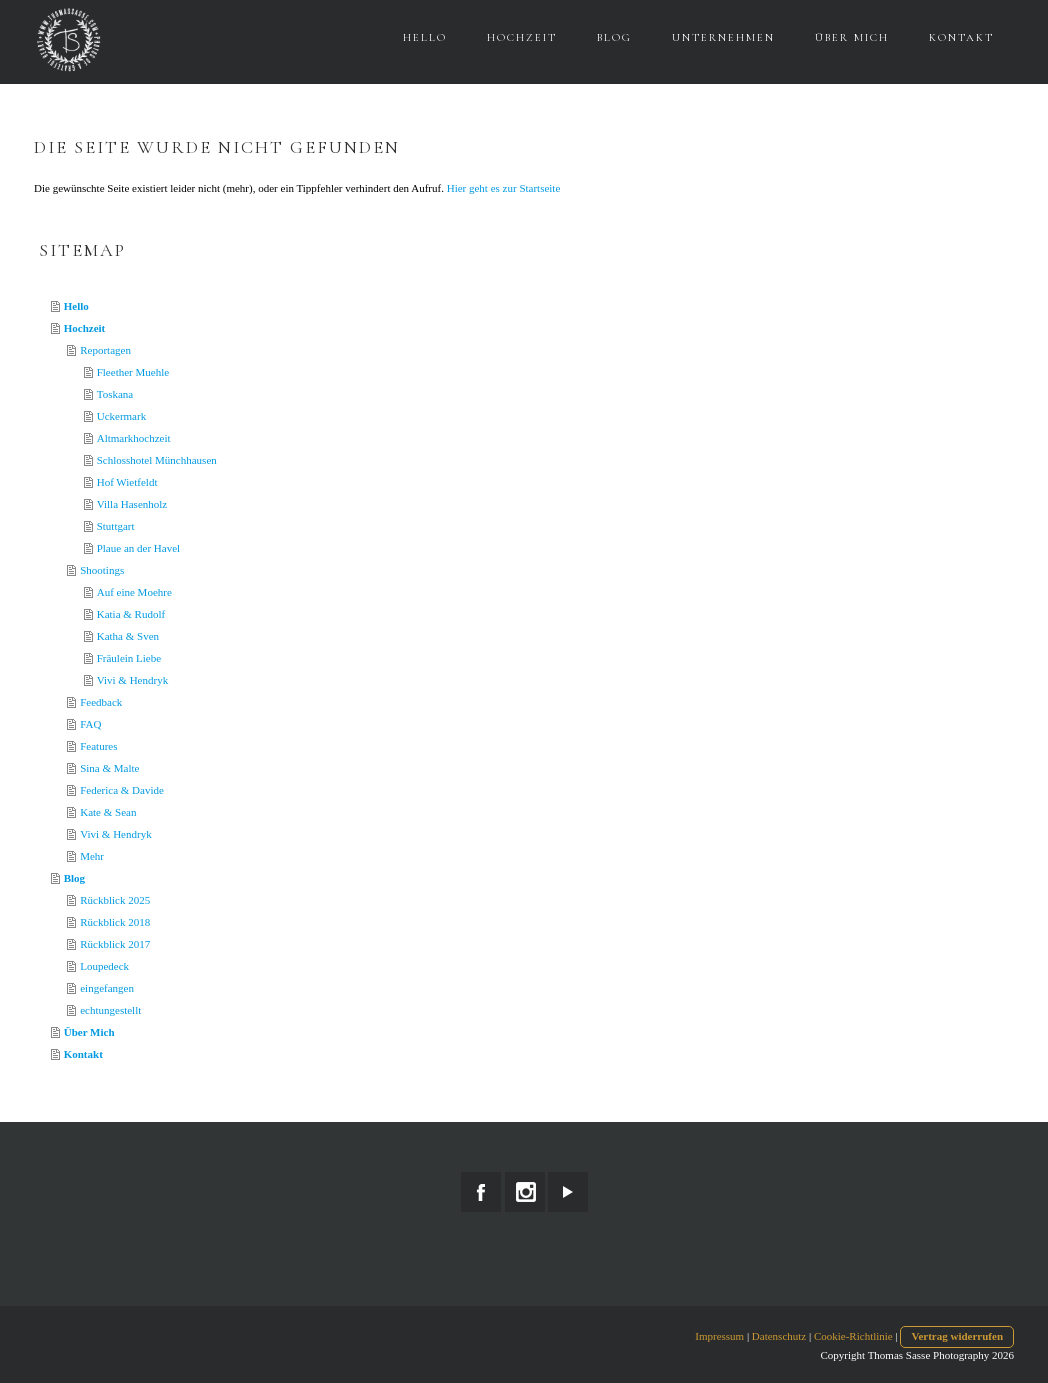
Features (98, 746)
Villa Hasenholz (132, 504)
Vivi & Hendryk (132, 680)
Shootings (102, 570)
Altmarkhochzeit (134, 438)
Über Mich (852, 37)
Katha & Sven (128, 636)
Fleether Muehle (133, 372)
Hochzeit (522, 37)
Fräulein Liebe (129, 658)
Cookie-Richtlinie (853, 1336)
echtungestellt (110, 1010)
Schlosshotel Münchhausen (157, 460)
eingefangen (107, 988)
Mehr (92, 856)
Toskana (115, 394)
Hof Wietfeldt (127, 482)
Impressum (719, 1336)
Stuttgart (116, 526)
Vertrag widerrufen (957, 1336)
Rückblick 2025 (115, 900)
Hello (425, 37)
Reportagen (105, 350)
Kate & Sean (108, 812)
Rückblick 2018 (115, 922)
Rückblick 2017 (115, 944)
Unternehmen (723, 37)
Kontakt (961, 37)
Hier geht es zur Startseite (504, 188)
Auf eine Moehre (134, 592)
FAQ (90, 724)
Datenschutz (779, 1336)
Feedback (101, 702)
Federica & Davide (122, 790)
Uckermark (121, 416)
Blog (614, 37)
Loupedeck (104, 966)
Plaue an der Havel (138, 548)
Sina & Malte (109, 768)
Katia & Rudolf (131, 614)
